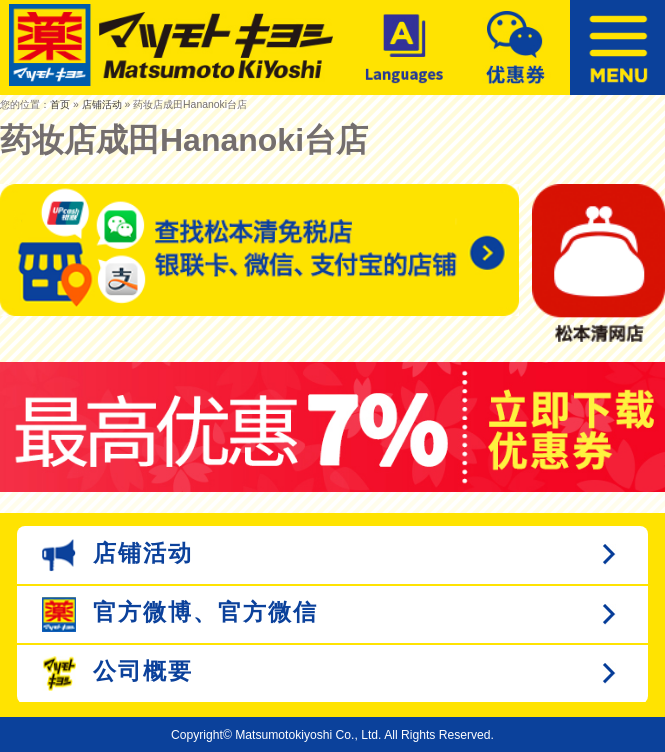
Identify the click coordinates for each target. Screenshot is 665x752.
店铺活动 (102, 104)
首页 (60, 104)
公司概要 (118, 673)
